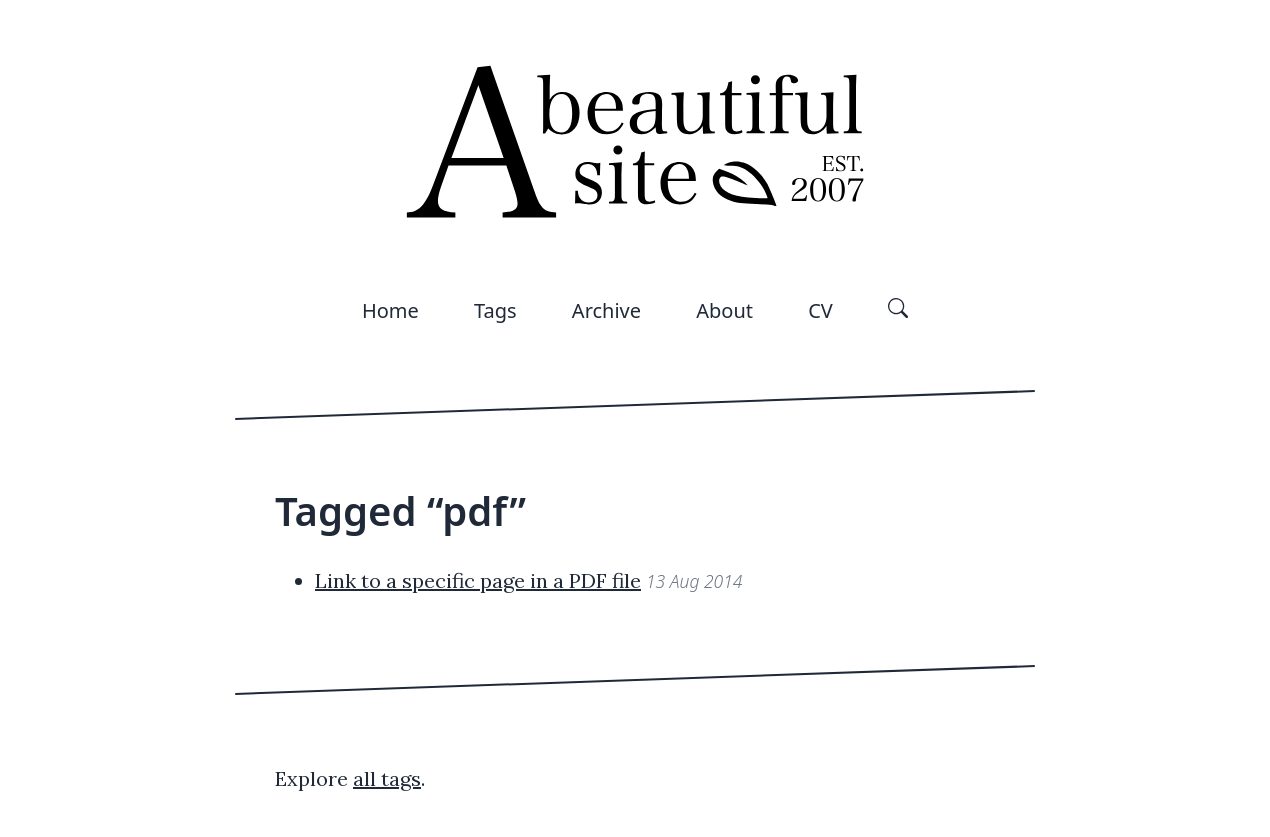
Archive (606, 310)
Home (390, 310)
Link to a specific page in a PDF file (478, 580)
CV (820, 310)
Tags (495, 310)
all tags (387, 778)
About (724, 310)
